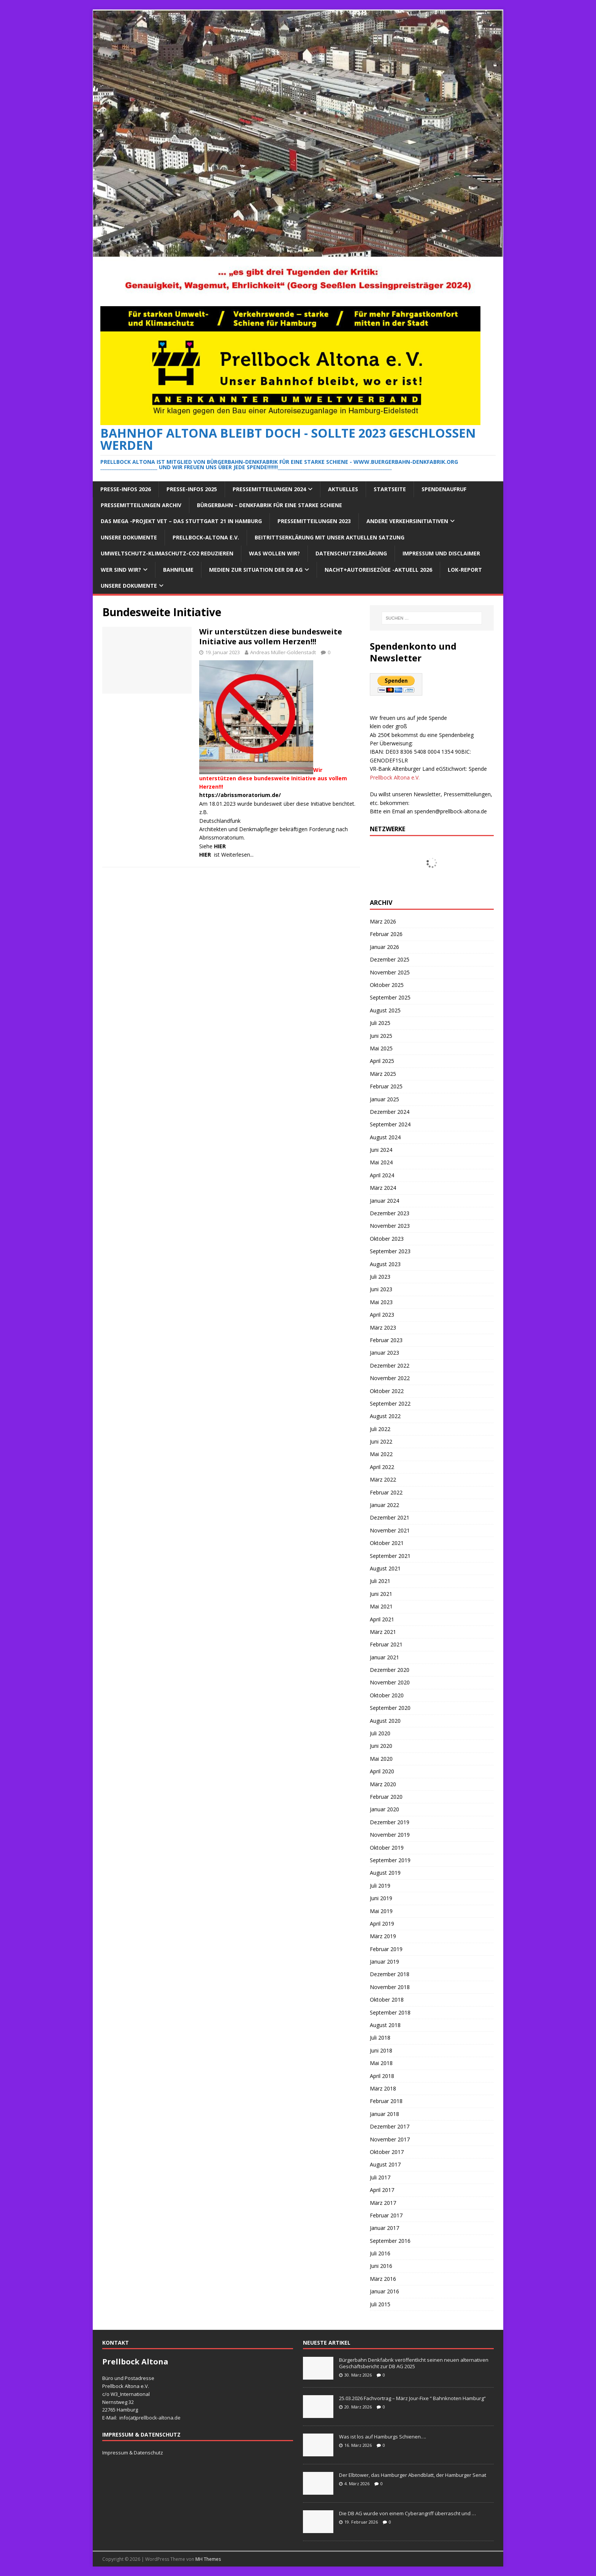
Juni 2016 (381, 2265)
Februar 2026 (386, 934)
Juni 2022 (381, 1441)
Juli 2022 (380, 1429)
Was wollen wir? (274, 553)
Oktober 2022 (387, 1391)
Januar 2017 (384, 2227)
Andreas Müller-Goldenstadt (283, 652)
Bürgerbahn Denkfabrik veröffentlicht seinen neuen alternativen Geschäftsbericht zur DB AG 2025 (413, 2363)
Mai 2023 (381, 1302)
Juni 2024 (381, 1149)
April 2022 (382, 1467)
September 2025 (390, 997)
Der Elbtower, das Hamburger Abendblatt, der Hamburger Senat (412, 2475)
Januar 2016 (384, 2291)
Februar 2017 (386, 2215)
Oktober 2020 (387, 1695)
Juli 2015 (380, 2304)
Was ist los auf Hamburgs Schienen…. (382, 2436)
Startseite (390, 489)
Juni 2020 (381, 1745)
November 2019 (390, 1834)
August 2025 (385, 1010)
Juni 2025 (381, 1035)
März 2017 (383, 2202)
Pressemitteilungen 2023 (314, 521)
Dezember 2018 (389, 1974)
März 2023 (383, 1327)
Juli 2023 (380, 1276)
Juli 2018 (380, 2037)
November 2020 (390, 1682)
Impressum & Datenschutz (132, 2452)
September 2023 (390, 1251)
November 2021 (390, 1530)
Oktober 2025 (387, 984)
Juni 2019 (381, 1898)
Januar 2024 (384, 1200)
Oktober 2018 (387, 1999)
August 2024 (385, 1137)
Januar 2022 (384, 1505)
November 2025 (390, 972)
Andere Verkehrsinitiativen (407, 521)
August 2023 (385, 1264)
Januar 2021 (384, 1657)
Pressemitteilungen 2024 (269, 489)
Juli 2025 (380, 1022)
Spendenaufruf (444, 489)
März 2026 (383, 921)
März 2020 (383, 1784)
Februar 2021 (386, 1644)
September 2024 (390, 1124)
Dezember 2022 (389, 1365)
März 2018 (383, 2088)
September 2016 (390, 2240)
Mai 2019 (381, 1911)
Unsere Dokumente (129, 537)
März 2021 (383, 1631)
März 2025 (383, 1073)
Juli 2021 (380, 1581)
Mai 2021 (381, 1606)
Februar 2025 (386, 1086)
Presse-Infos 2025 (191, 489)
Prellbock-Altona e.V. (206, 537)
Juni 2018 (381, 2050)
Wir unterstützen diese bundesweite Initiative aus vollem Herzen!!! (270, 636)
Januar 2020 (384, 1809)
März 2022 (383, 1479)
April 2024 (382, 1175)
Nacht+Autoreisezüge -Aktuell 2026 (378, 569)
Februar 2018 (386, 2101)
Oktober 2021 (387, 1543)
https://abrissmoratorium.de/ (240, 795)
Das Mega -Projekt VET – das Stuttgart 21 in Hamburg (181, 521)
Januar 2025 (384, 1099)
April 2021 (382, 1619)
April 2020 (382, 1771)
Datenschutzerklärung (351, 553)
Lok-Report (465, 569)
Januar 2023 (384, 1352)
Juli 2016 (380, 2253)
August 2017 (385, 2164)
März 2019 (383, 1936)
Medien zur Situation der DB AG (256, 569)
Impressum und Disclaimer (441, 553)
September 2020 (390, 1707)
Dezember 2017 (389, 2126)
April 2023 (382, 1314)
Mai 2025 (381, 1048)
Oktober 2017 (387, 2151)
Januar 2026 (384, 946)
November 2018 (390, 1987)
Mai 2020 (381, 1758)
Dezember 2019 (389, 1822)
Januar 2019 (384, 1961)
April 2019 (382, 1923)
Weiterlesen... (237, 854)
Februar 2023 (386, 1340)
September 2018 (390, 2012)
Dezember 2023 (389, 1213)
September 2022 (390, 1403)
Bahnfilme (178, 569)
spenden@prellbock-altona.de (450, 811)
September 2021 (390, 1555)
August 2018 (385, 2025)
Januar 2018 (384, 2113)
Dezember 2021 (389, 1517)
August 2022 (385, 1416)
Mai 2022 (381, 1454)
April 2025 (382, 1060)
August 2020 (385, 1720)
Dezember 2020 (389, 1669)
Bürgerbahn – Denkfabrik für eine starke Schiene (269, 505)
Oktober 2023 (387, 1238)
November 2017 (390, 2139)
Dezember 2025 (389, 959)
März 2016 (383, 2278)
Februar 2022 (386, 1492)
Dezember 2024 (389, 1111)
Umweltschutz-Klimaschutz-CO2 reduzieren (167, 553)
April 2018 (382, 2075)
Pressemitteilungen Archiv (141, 505)
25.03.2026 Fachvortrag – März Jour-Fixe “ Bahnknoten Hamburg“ (412, 2398)
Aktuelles (343, 489)
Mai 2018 (381, 2063)
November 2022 (390, 1378)
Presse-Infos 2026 (125, 489)
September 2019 (390, 1860)
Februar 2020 (386, 1796)
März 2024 (383, 1187)
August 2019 (385, 1872)
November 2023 (390, 1225)
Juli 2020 (380, 1733)
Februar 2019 (386, 1949)
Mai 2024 (381, 1162)
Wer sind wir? (121, 569)
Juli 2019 (380, 1885)
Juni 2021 (381, 1593)
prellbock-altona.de (158, 2417)
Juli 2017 (380, 2177)
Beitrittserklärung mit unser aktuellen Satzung (329, 537)
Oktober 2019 (387, 1847)
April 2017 (382, 2189)
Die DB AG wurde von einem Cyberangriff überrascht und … (407, 2513)
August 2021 (385, 1568)
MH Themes (208, 2559)
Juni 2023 (381, 1289)
